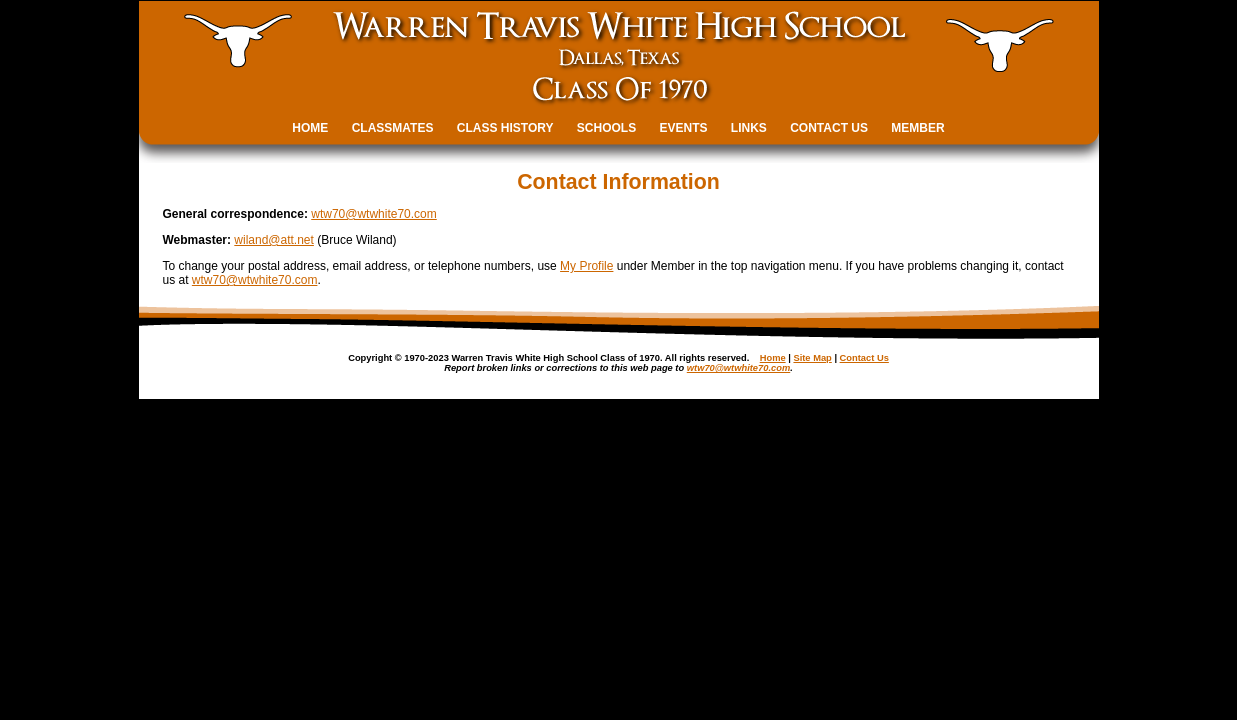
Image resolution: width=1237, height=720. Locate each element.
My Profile (586, 266)
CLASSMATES (393, 128)
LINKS (749, 128)
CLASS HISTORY (505, 128)
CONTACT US (829, 128)
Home (773, 358)
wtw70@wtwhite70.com (374, 214)
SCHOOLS (606, 128)
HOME (310, 128)
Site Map (812, 358)
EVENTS (684, 128)
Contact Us (864, 358)
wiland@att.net (274, 240)
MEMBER (917, 128)
